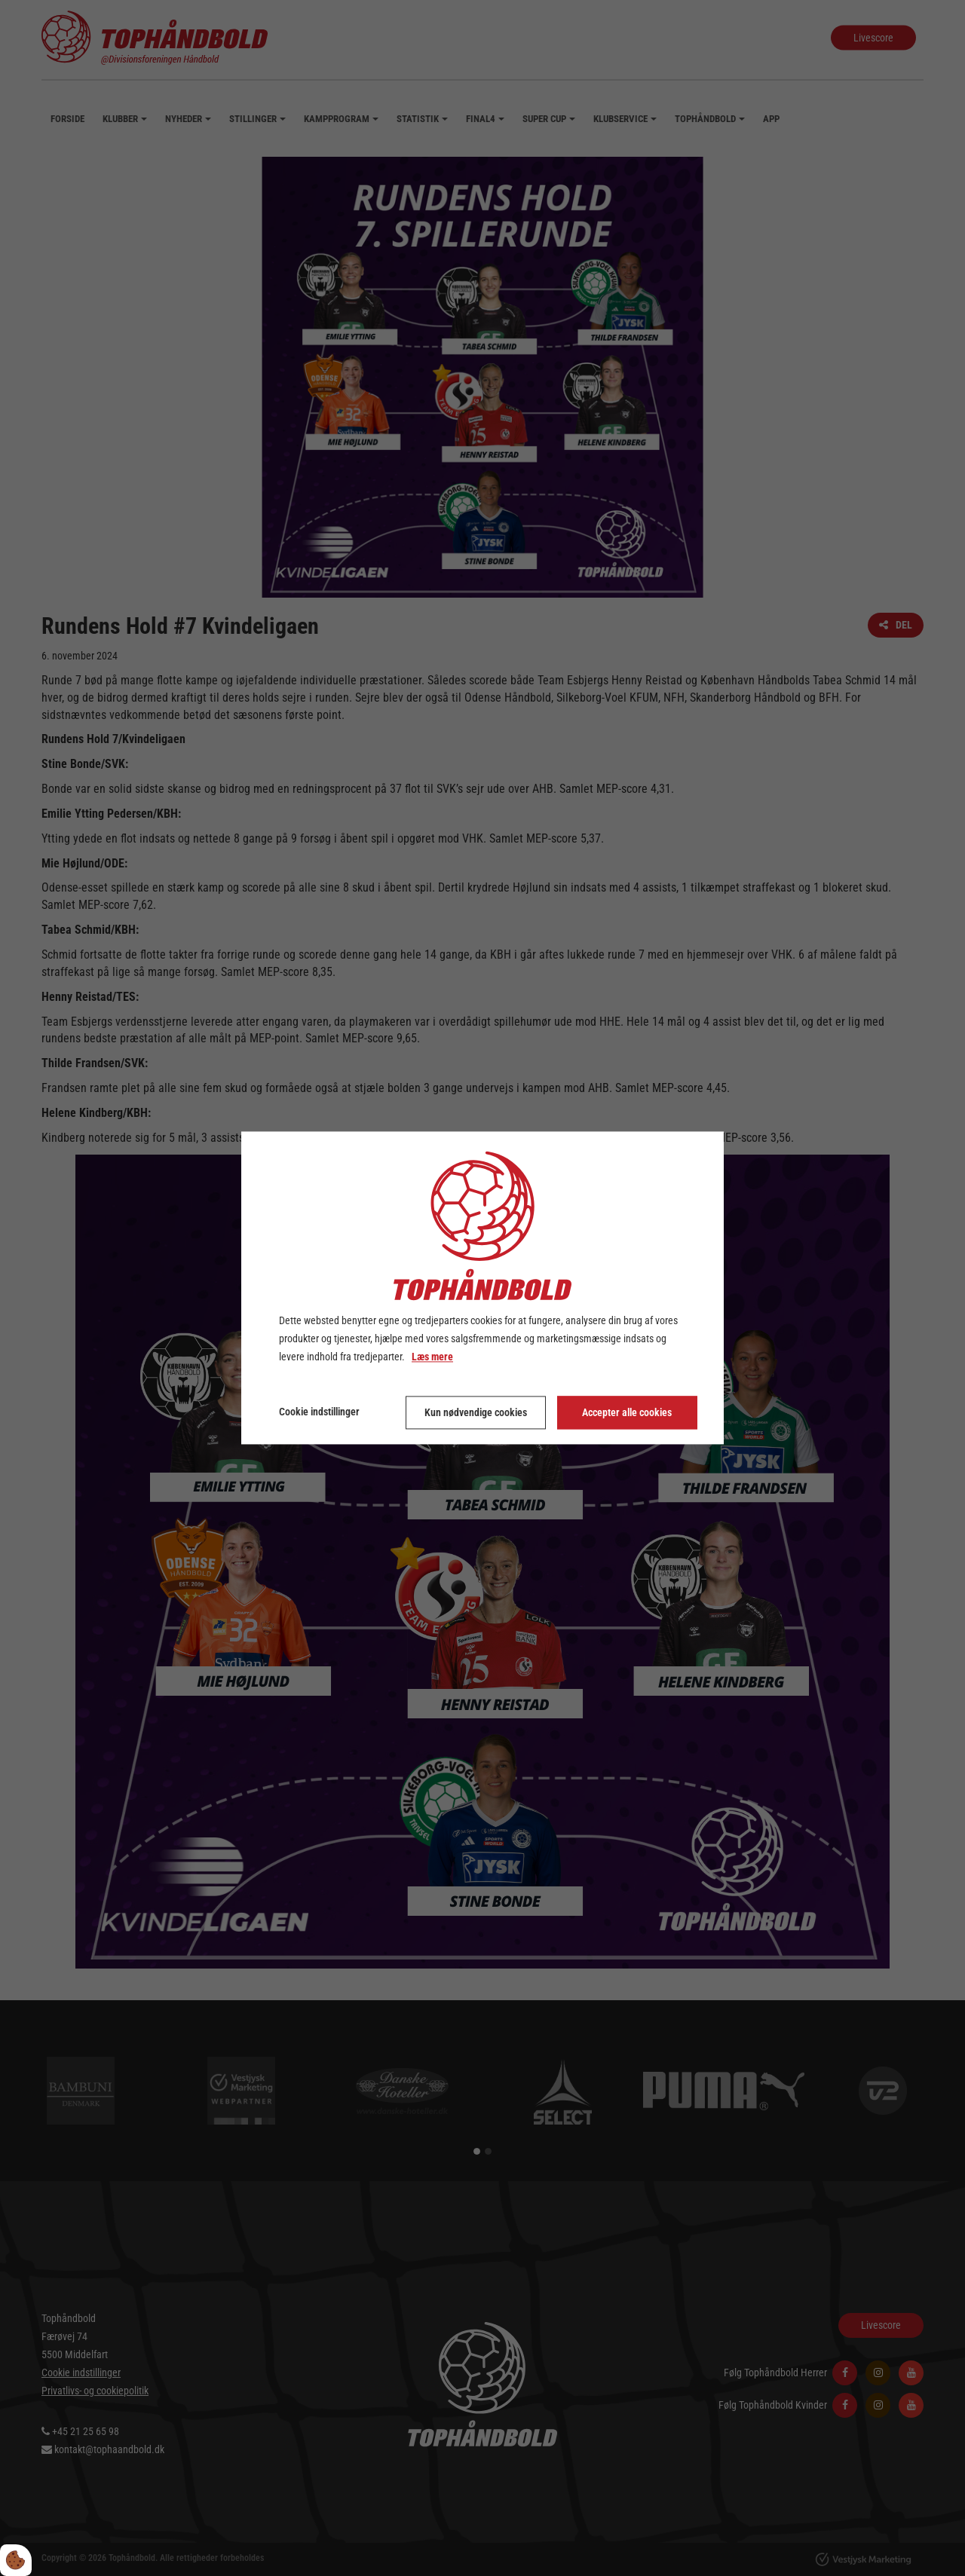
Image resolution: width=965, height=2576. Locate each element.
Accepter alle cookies (627, 1413)
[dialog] (482, 1287)
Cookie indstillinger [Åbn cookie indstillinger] (319, 1412)
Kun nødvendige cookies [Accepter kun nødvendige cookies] (475, 1413)
